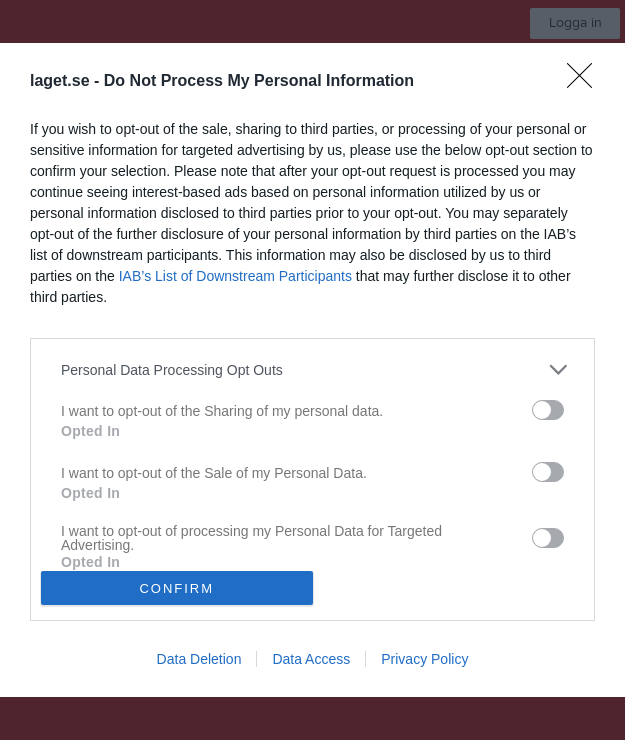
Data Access (311, 659)
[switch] (548, 410)
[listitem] (312, 369)
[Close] (586, 82)
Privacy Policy (424, 659)
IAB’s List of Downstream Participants (235, 276)
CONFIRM (176, 588)
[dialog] (312, 370)
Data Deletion (199, 659)
